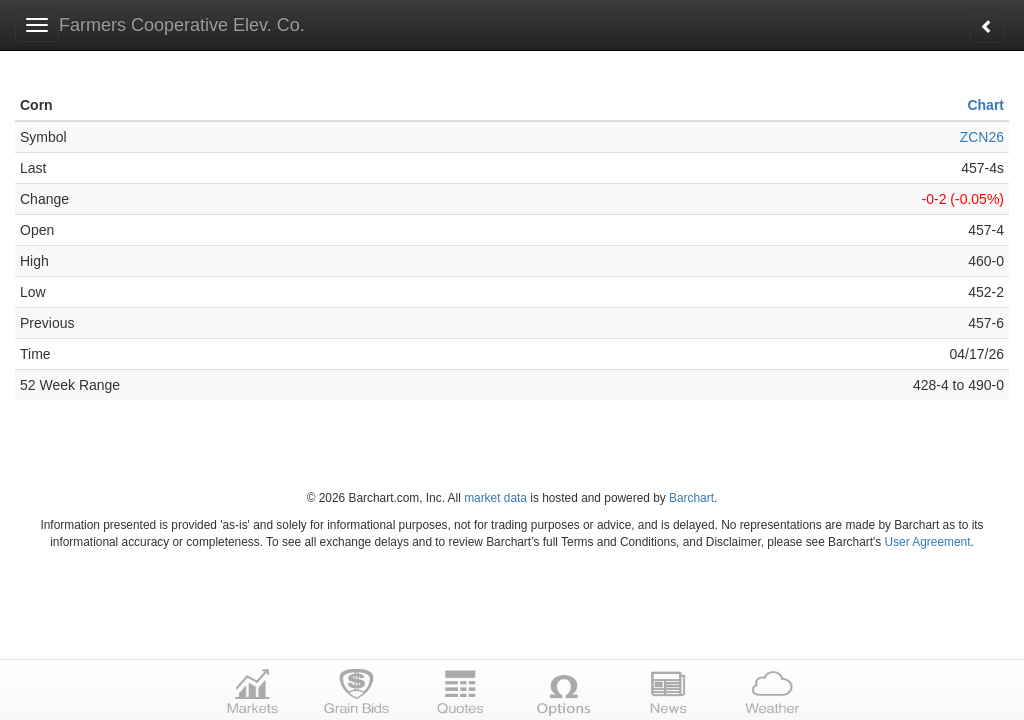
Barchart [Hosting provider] (691, 498)
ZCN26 (982, 137)
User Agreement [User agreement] (928, 542)
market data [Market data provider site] (495, 498)
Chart (985, 105)
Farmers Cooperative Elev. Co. (182, 25)
